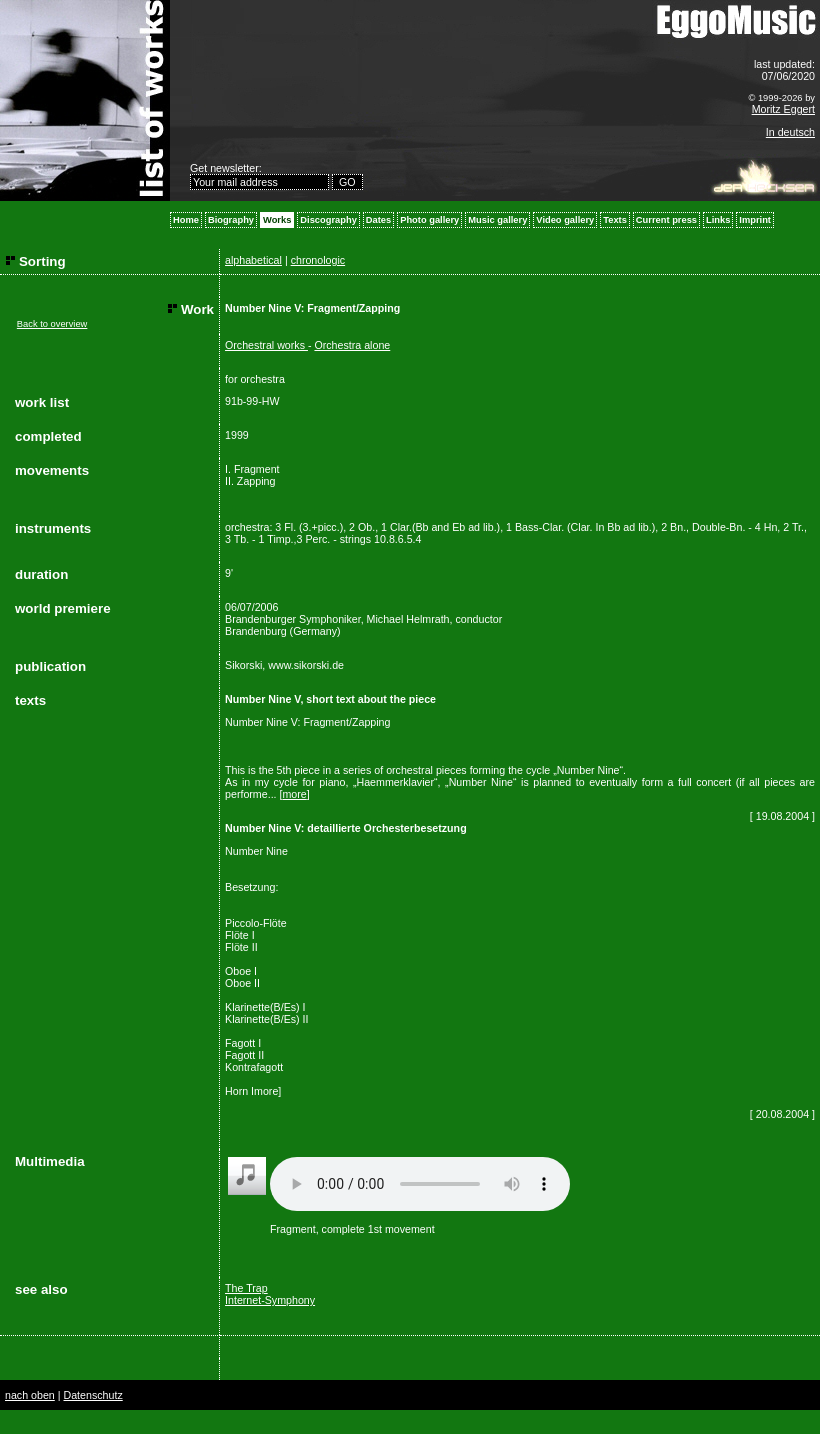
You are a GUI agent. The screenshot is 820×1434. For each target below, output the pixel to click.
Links (718, 220)
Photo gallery (429, 220)
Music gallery (497, 220)
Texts (615, 220)
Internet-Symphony (270, 1300)
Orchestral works (266, 345)
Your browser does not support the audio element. (420, 1184)
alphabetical (253, 260)
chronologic (318, 260)
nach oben (30, 1395)
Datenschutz (92, 1395)
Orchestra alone (352, 345)
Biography (231, 220)
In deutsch (790, 132)
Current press (666, 220)
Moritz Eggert (783, 109)
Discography (328, 220)
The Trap (246, 1288)
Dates (378, 220)
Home (186, 220)
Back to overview (52, 324)
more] (267, 1091)
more (294, 794)
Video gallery (565, 220)
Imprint (755, 220)
